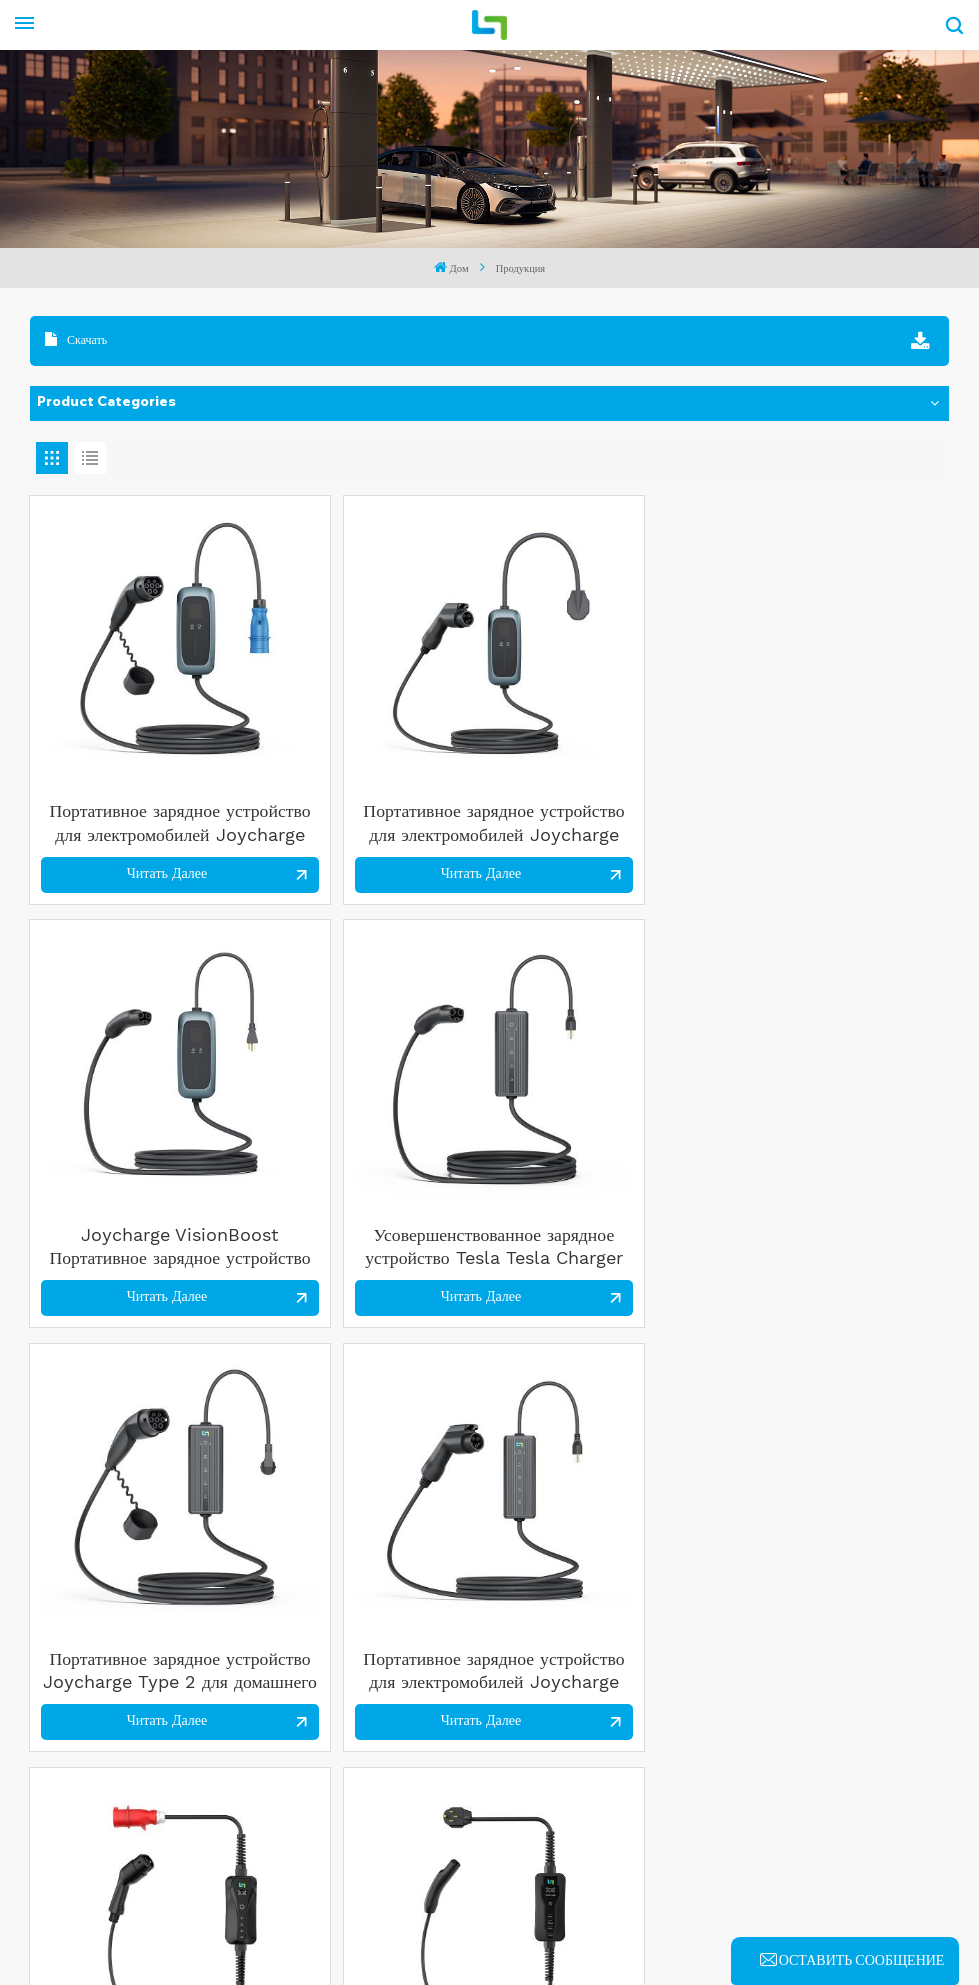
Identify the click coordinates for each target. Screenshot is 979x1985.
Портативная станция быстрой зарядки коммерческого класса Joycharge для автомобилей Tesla (606, 1426)
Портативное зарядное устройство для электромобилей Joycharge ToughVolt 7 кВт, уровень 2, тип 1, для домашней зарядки (839, 1426)
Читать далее (126, 793)
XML (545, 1923)
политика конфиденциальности (691, 1923)
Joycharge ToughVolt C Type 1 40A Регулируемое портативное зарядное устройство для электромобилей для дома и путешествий (140, 1426)
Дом (451, 267)
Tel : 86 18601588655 (403, 1722)
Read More (107, 1831)
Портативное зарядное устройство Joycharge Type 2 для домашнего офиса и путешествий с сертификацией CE (139, 1084)
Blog (484, 1923)
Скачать (76, 339)
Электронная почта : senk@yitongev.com (464, 1692)
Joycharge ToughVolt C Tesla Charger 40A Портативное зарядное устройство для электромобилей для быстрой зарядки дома (839, 1084)
